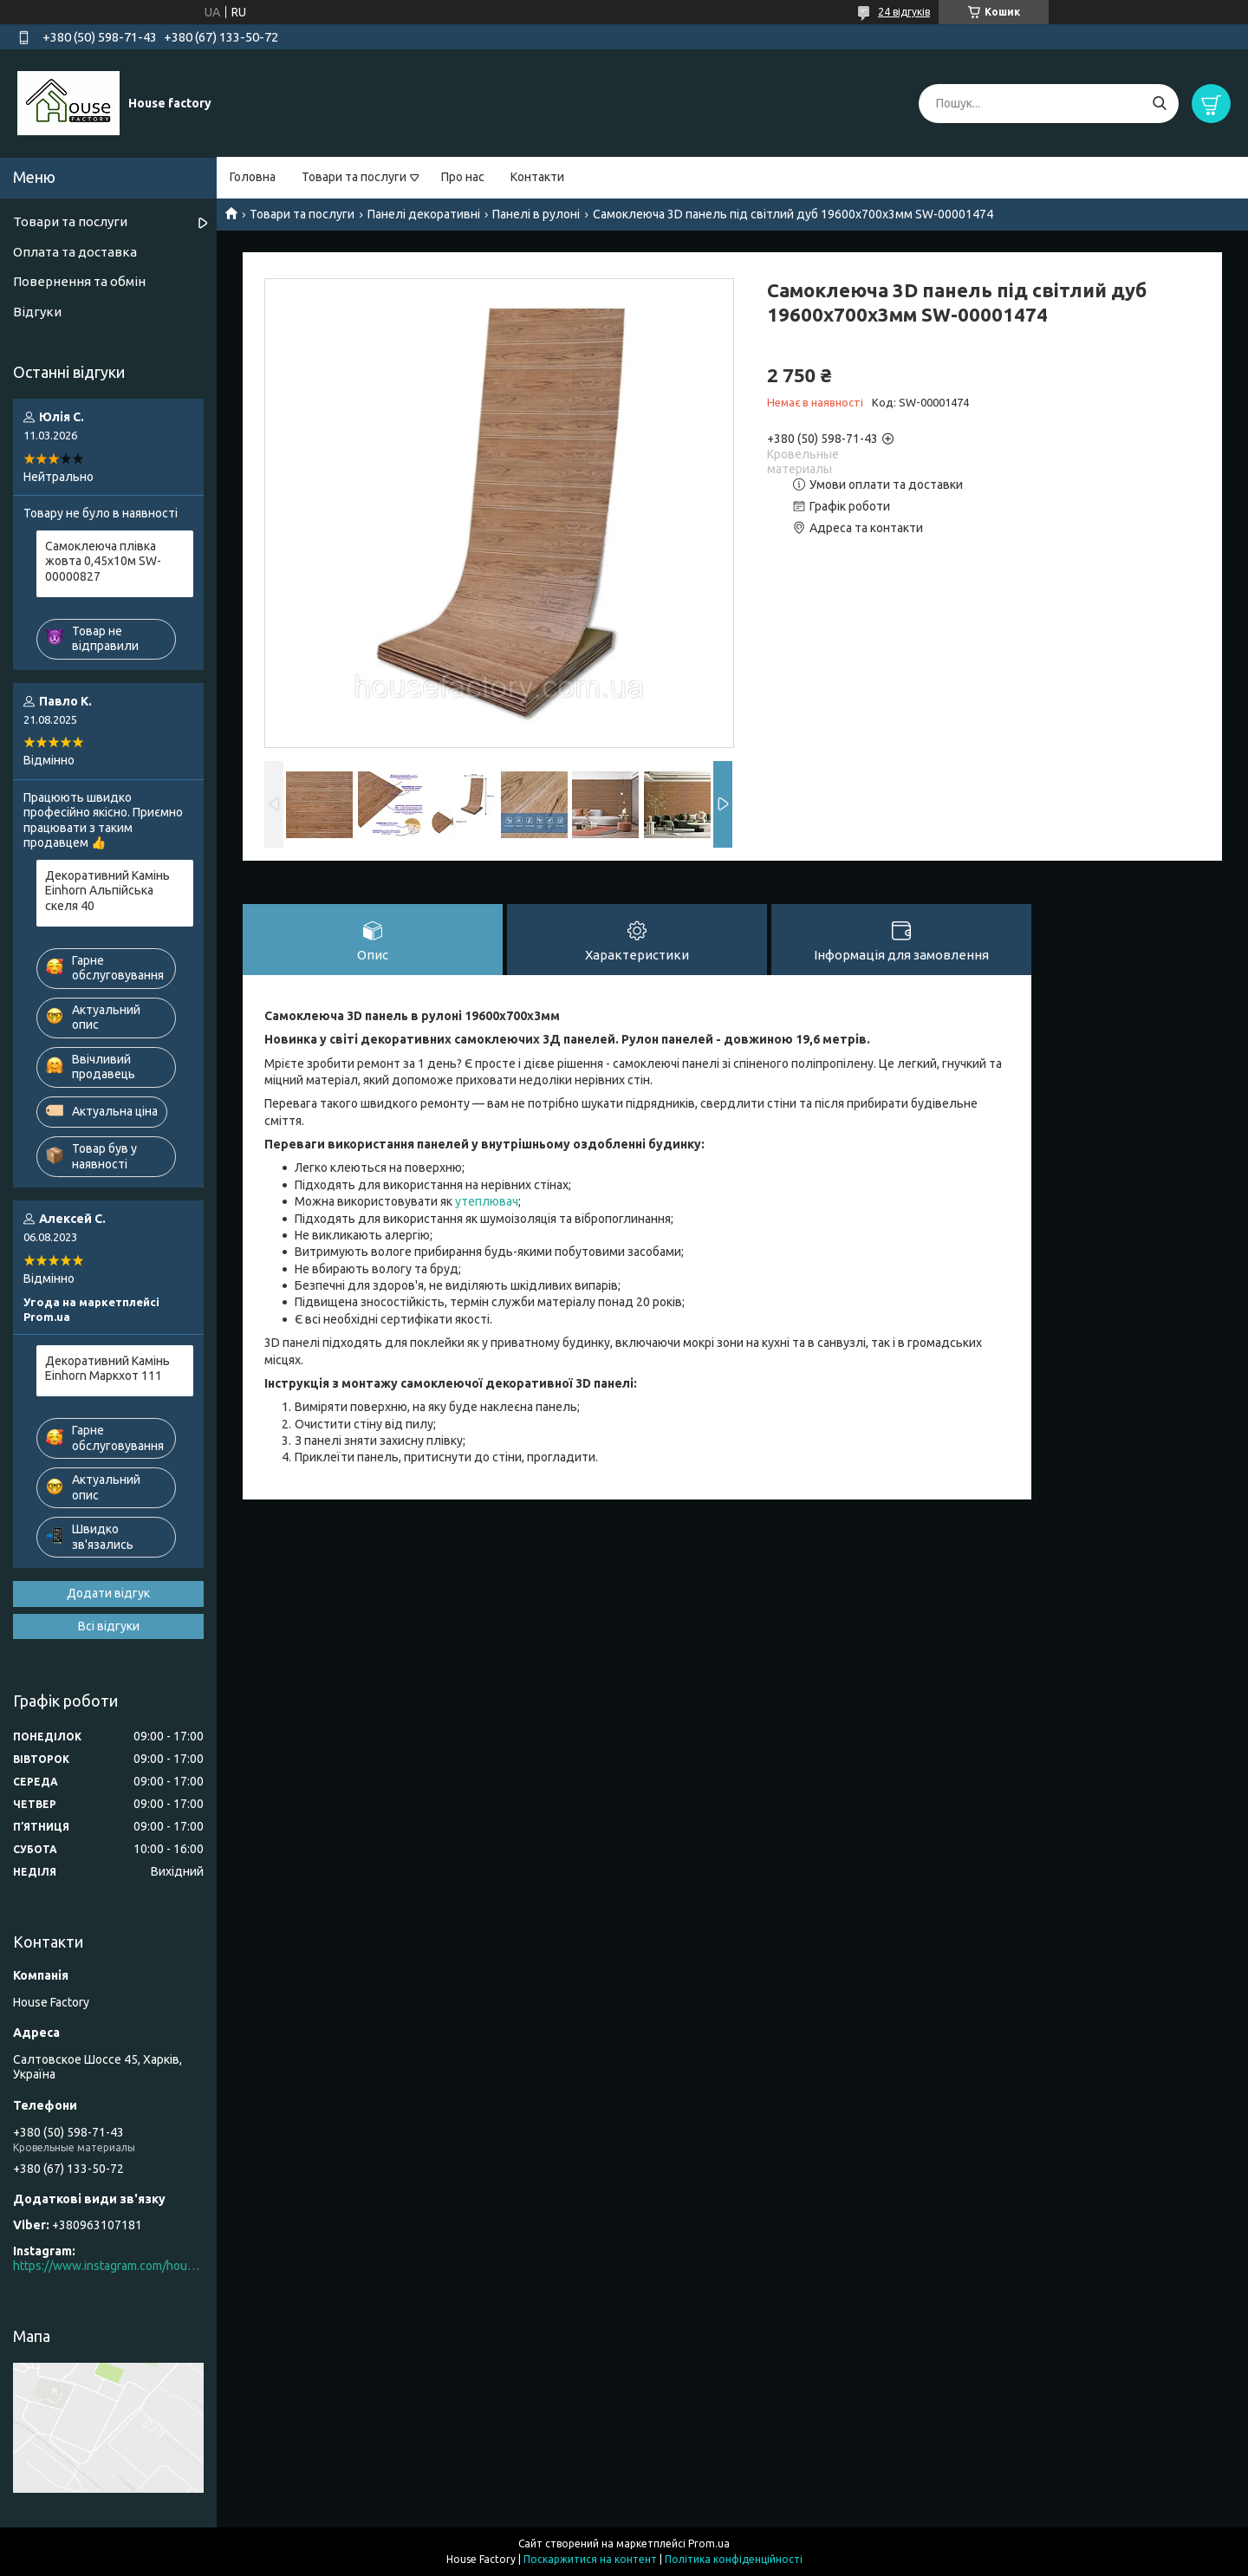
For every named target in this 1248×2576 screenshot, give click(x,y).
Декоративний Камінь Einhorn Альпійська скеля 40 (107, 890)
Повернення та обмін (79, 281)
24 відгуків (904, 11)
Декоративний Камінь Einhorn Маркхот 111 (107, 1368)
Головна (253, 177)
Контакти (537, 177)
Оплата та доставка (75, 251)
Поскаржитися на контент (590, 2559)
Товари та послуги (354, 177)
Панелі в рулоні (536, 214)
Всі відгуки (109, 1626)
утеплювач (486, 1201)
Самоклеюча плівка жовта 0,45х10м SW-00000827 (103, 561)
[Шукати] (1159, 103)
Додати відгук (108, 1593)
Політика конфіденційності (734, 2559)
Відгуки (37, 311)
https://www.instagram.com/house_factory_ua (108, 2266)
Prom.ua (709, 2543)
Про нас (462, 177)
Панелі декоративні (423, 214)
